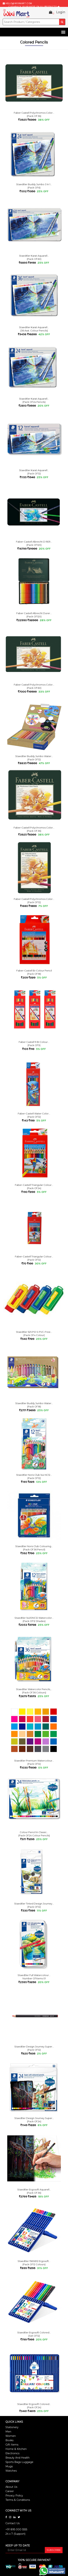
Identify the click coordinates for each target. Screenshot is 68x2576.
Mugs (9, 2466)
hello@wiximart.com (19, 3)
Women (10, 2436)
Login (60, 12)
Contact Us (12, 2523)
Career (9, 2491)
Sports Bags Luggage (19, 2462)
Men (8, 2431)
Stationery (11, 2427)
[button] (62, 32)
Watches (11, 2470)
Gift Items (11, 2444)
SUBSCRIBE (54, 2549)
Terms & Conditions (17, 2500)
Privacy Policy (14, 2495)
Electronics (12, 2453)
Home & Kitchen (16, 2449)
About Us (11, 2486)
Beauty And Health (17, 2457)
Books (9, 2440)
